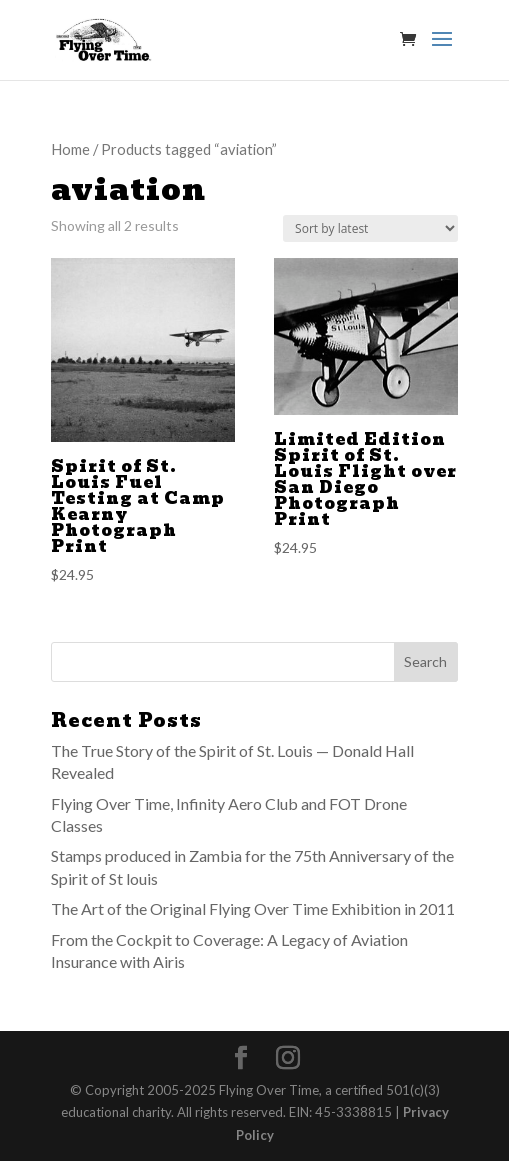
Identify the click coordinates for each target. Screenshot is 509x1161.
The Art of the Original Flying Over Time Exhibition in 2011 (253, 908)
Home (70, 149)
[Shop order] (370, 228)
